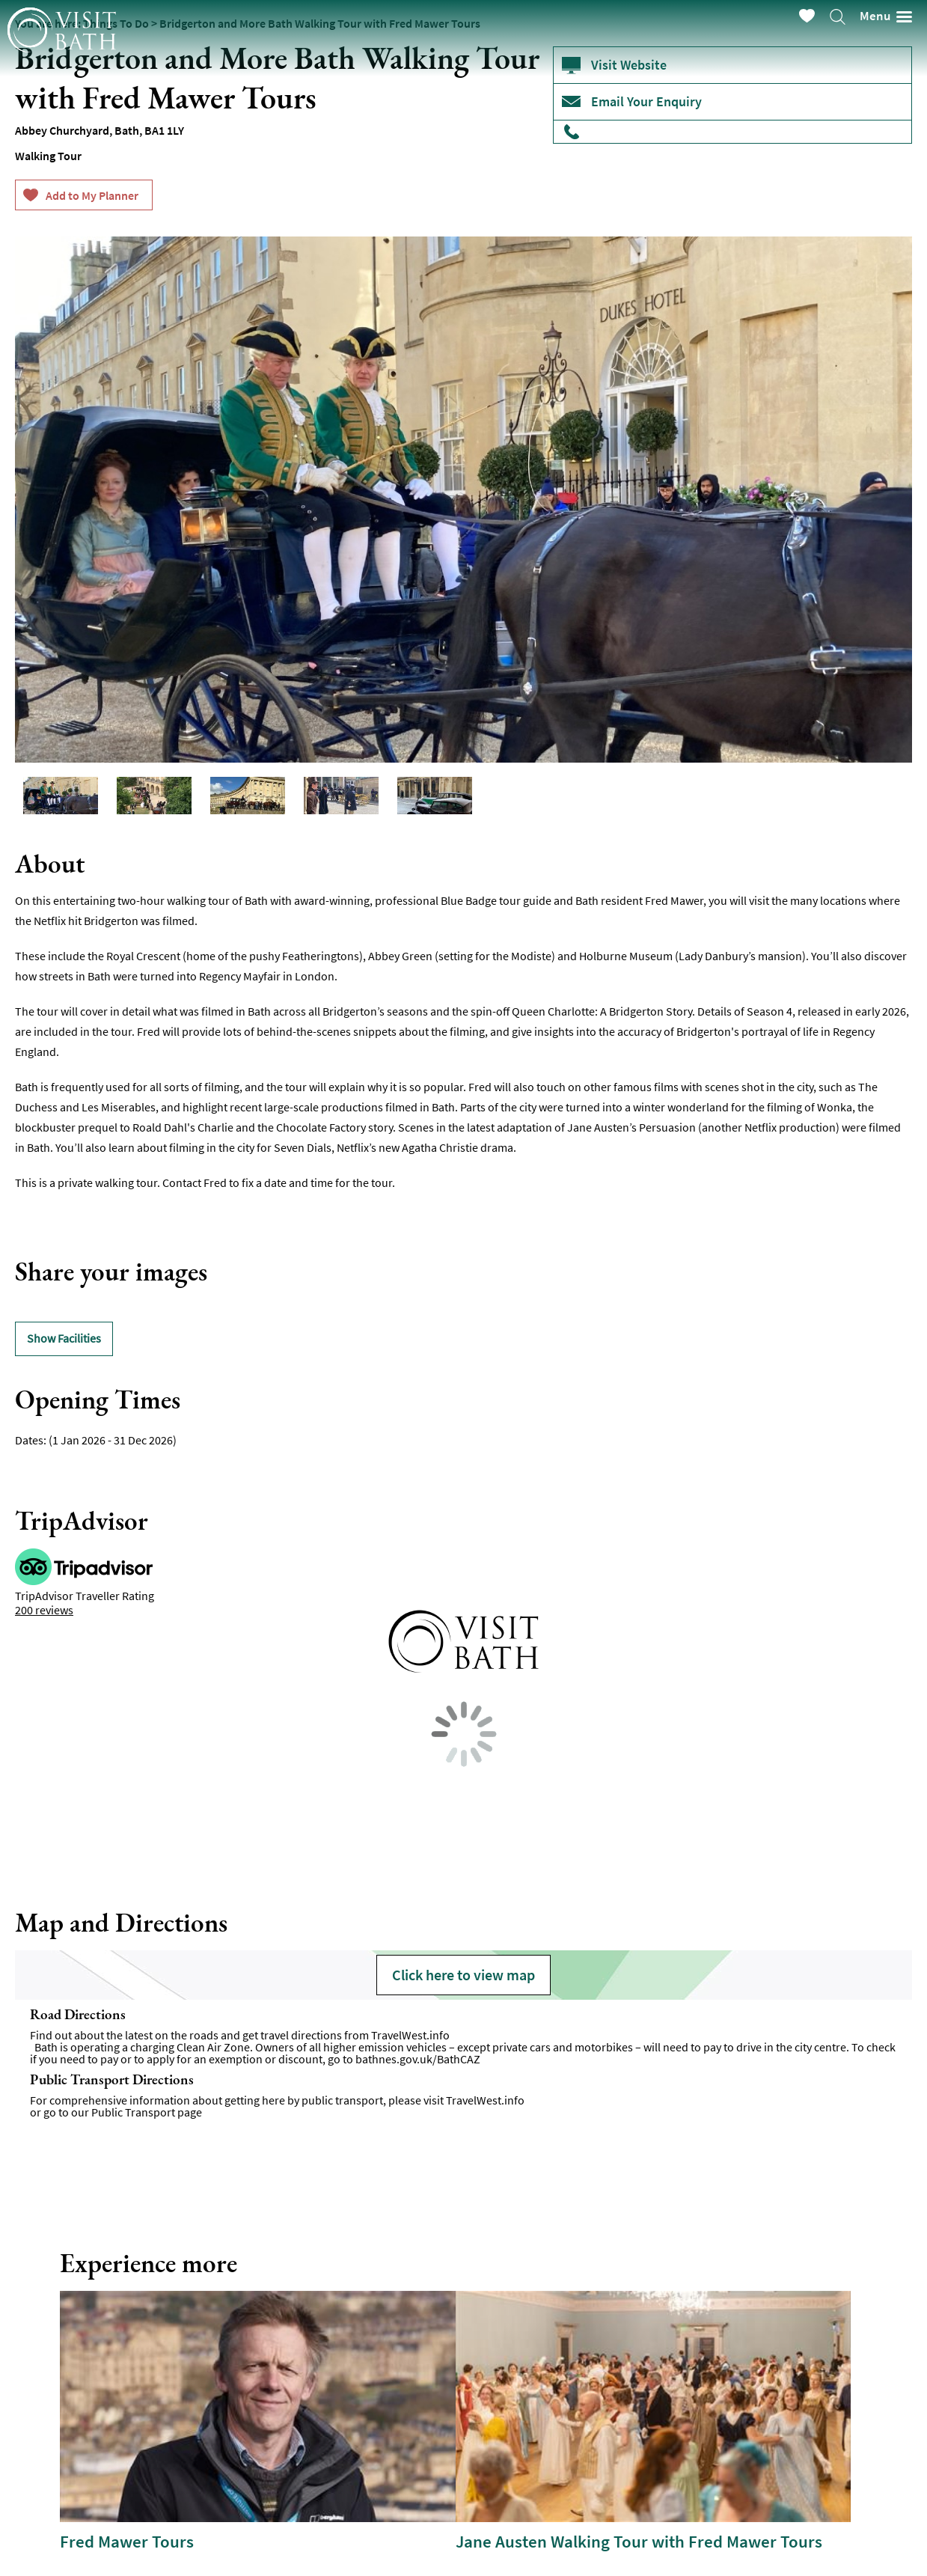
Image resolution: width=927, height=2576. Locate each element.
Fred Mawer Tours (127, 2542)
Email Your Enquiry (646, 101)
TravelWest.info (410, 2034)
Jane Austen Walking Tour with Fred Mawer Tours (639, 2542)
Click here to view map (463, 1974)
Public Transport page (146, 2112)
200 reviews (44, 1609)
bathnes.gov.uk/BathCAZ (417, 2058)
